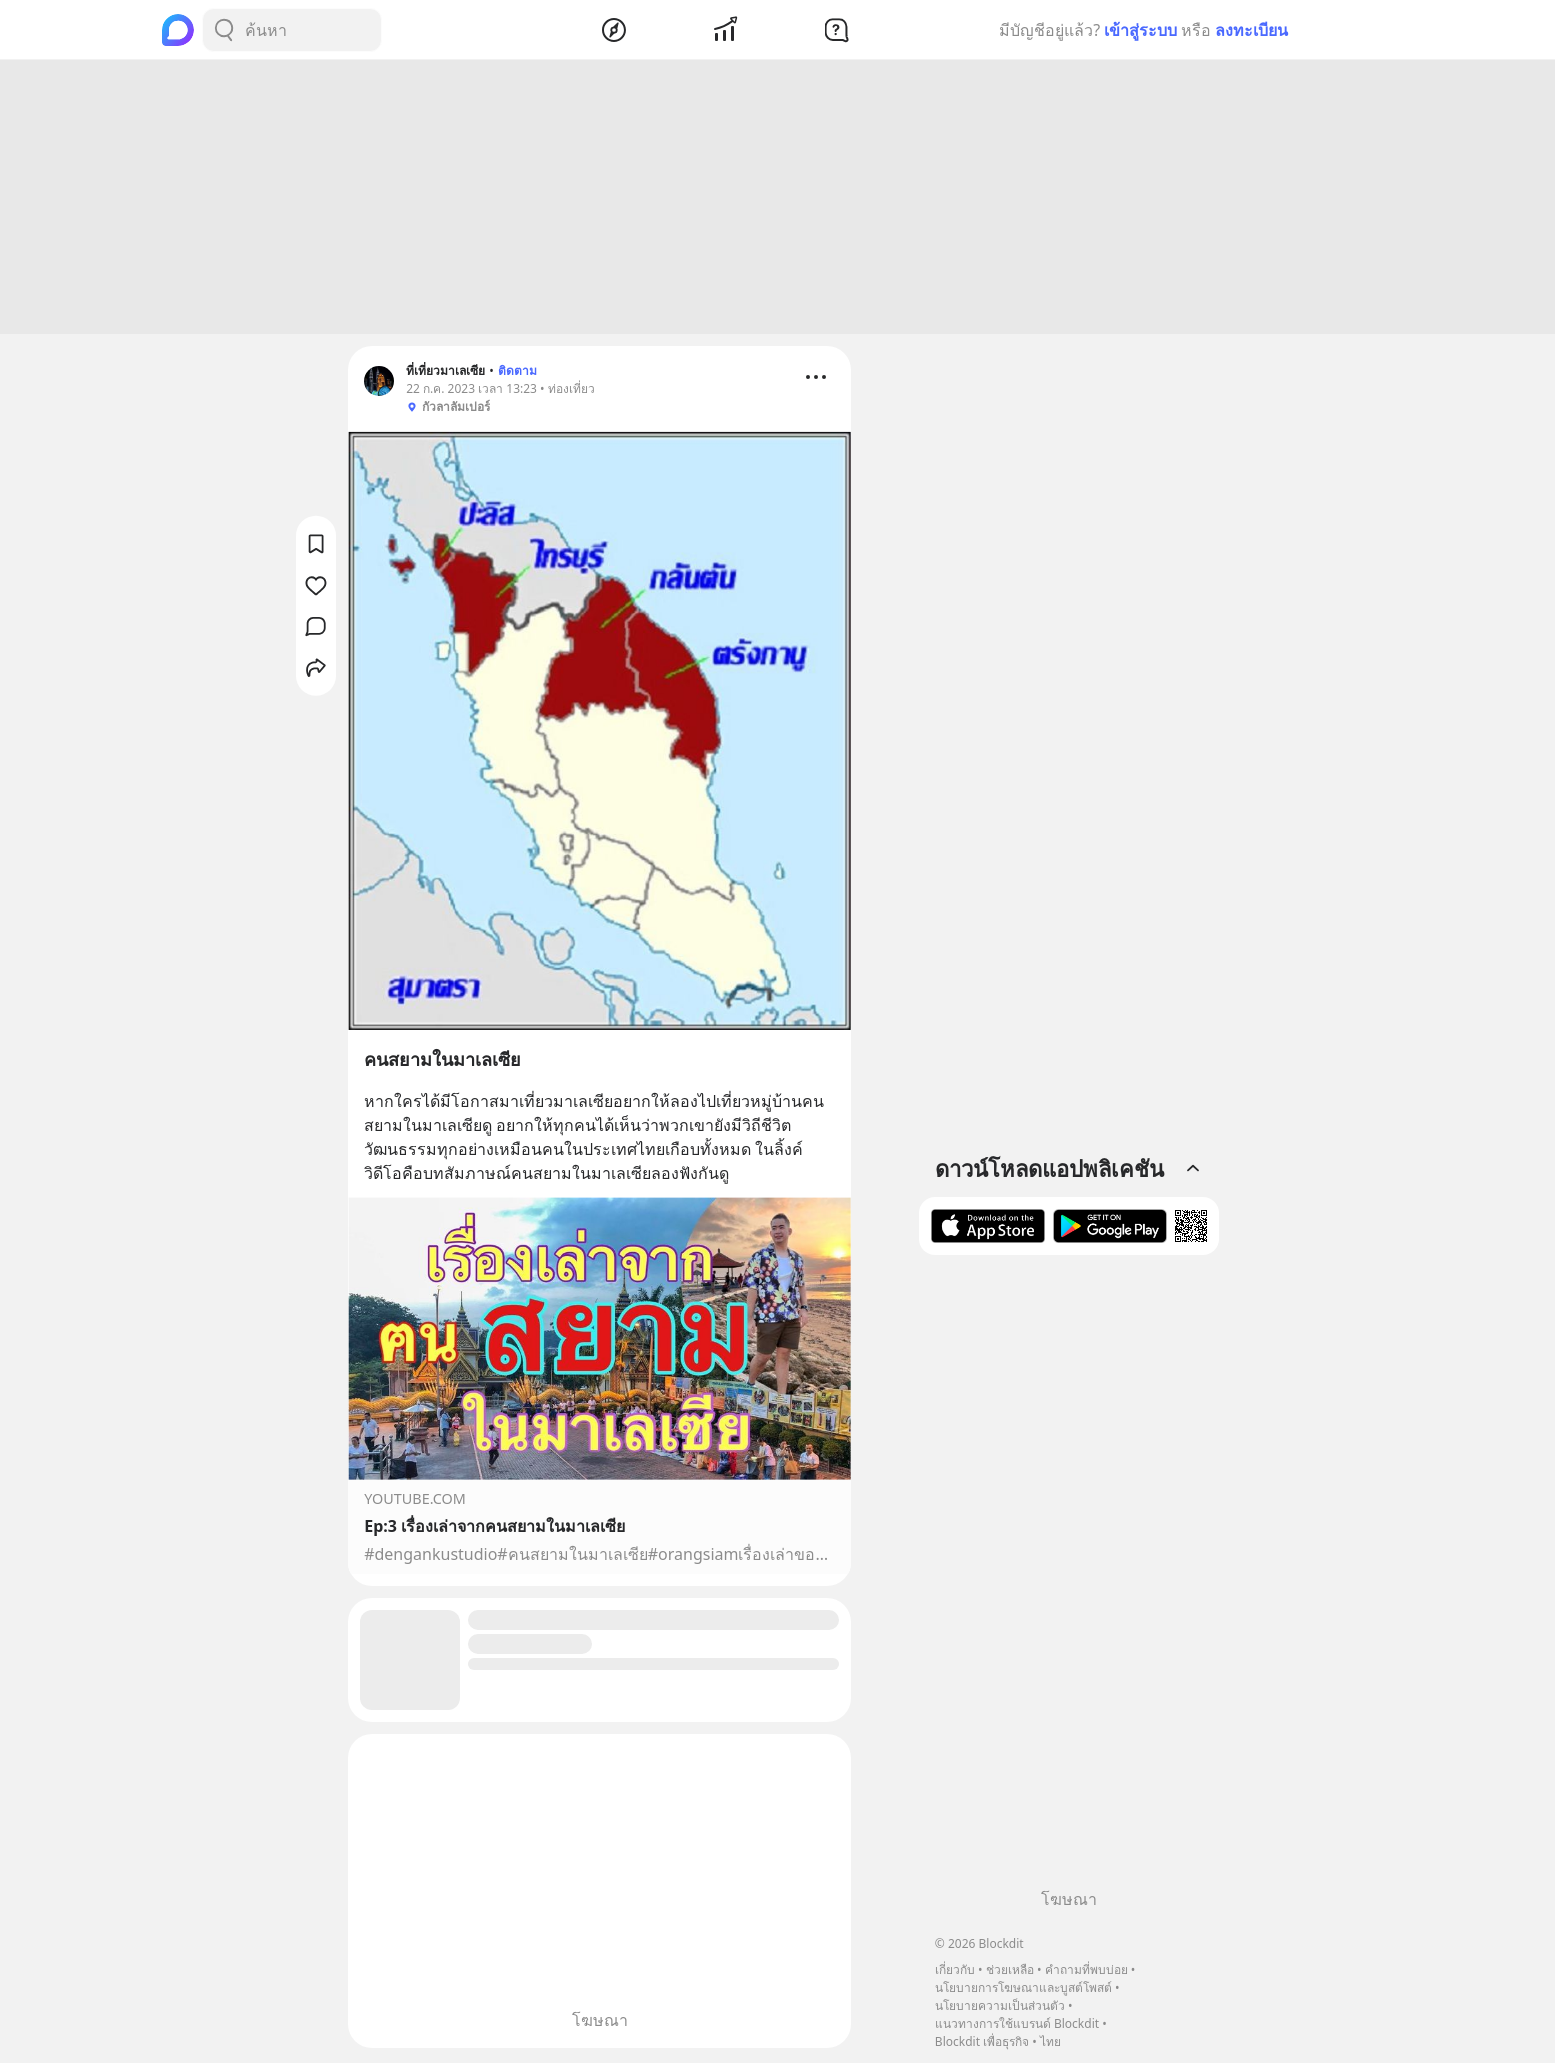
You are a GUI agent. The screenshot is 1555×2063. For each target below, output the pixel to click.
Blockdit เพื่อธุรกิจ (982, 2041)
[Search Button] (224, 30)
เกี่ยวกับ (955, 1969)
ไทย (1050, 2041)
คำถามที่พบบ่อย (1086, 1969)
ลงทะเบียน (1251, 30)
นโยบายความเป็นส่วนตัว (1000, 2005)
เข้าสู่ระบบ (1140, 30)
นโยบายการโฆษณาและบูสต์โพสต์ (1023, 1987)
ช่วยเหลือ (1010, 1969)
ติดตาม (517, 373)
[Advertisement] (778, 200)
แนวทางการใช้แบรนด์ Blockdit (1017, 2023)
